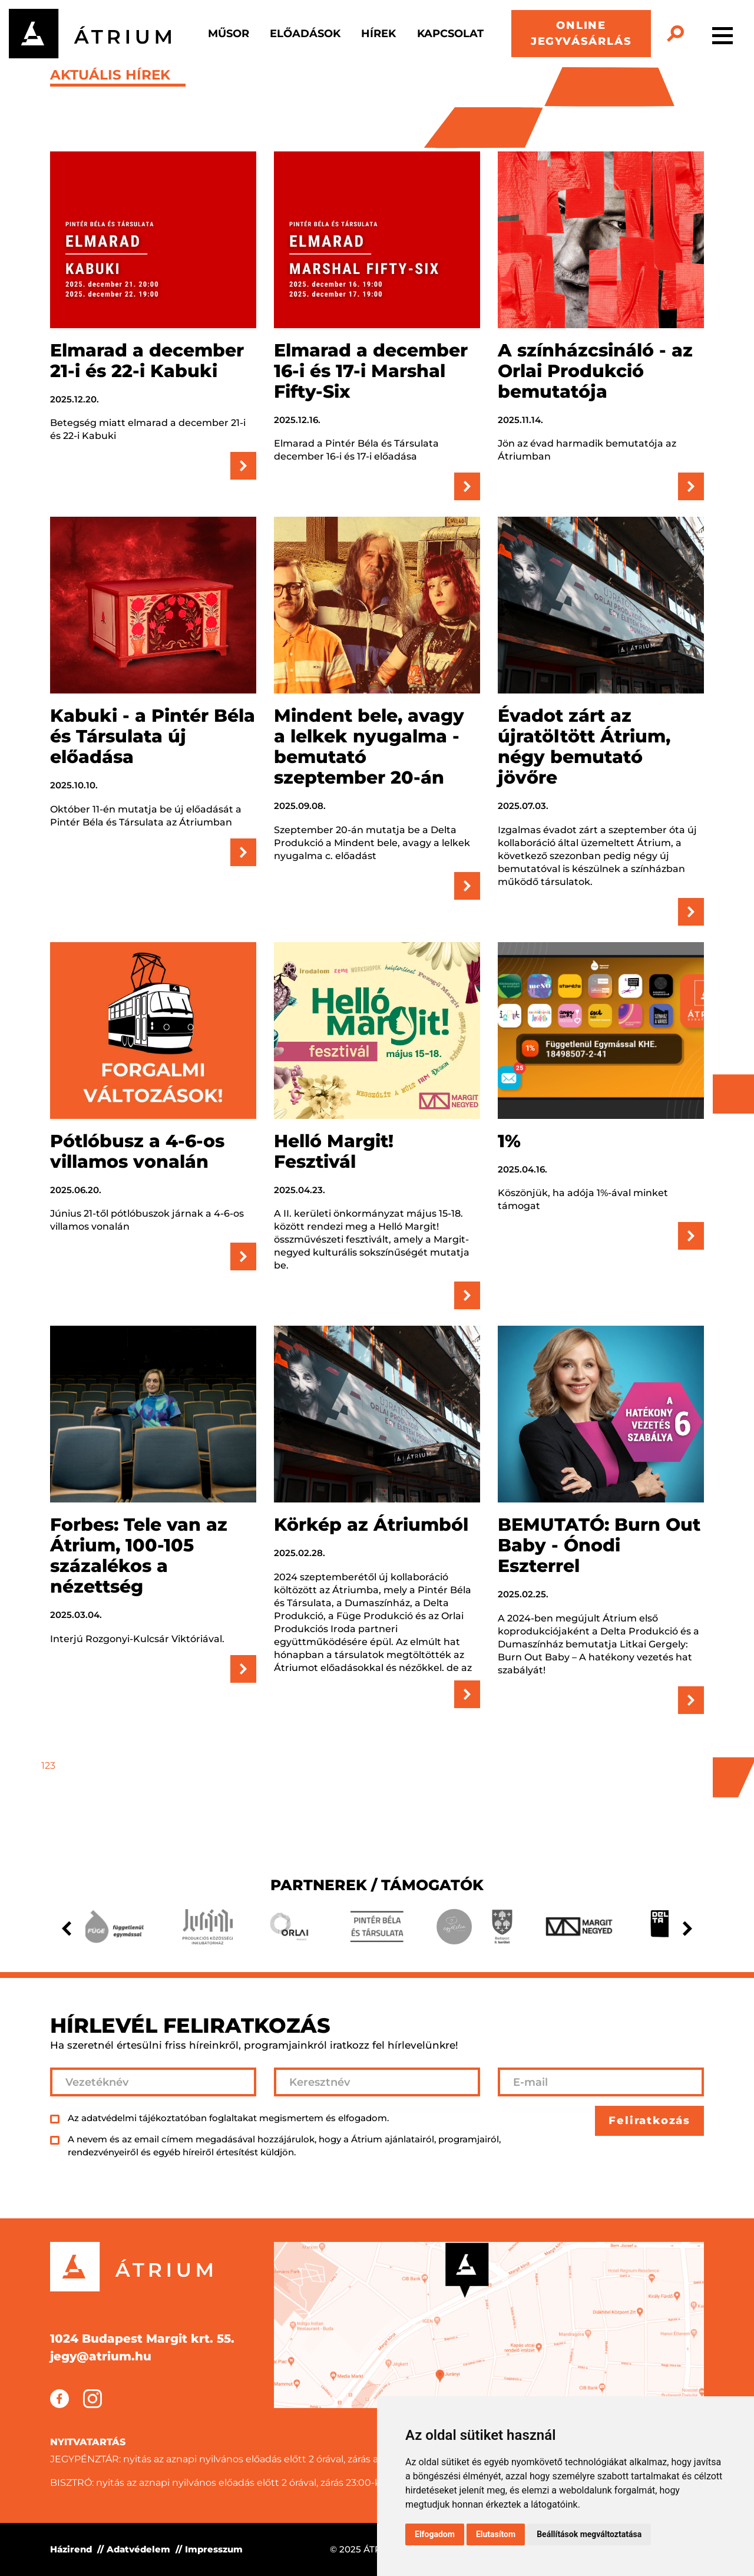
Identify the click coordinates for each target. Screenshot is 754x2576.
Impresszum (214, 2549)
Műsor (228, 33)
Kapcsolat (450, 33)
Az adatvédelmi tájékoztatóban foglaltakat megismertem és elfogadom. (228, 2117)
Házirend (71, 2549)
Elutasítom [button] (495, 2534)
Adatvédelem (138, 2549)
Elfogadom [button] (435, 2534)
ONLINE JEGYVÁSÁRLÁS (581, 33)
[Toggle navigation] (722, 33)
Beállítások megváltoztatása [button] (589, 2534)
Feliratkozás (649, 2120)
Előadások (305, 33)
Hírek (378, 33)
